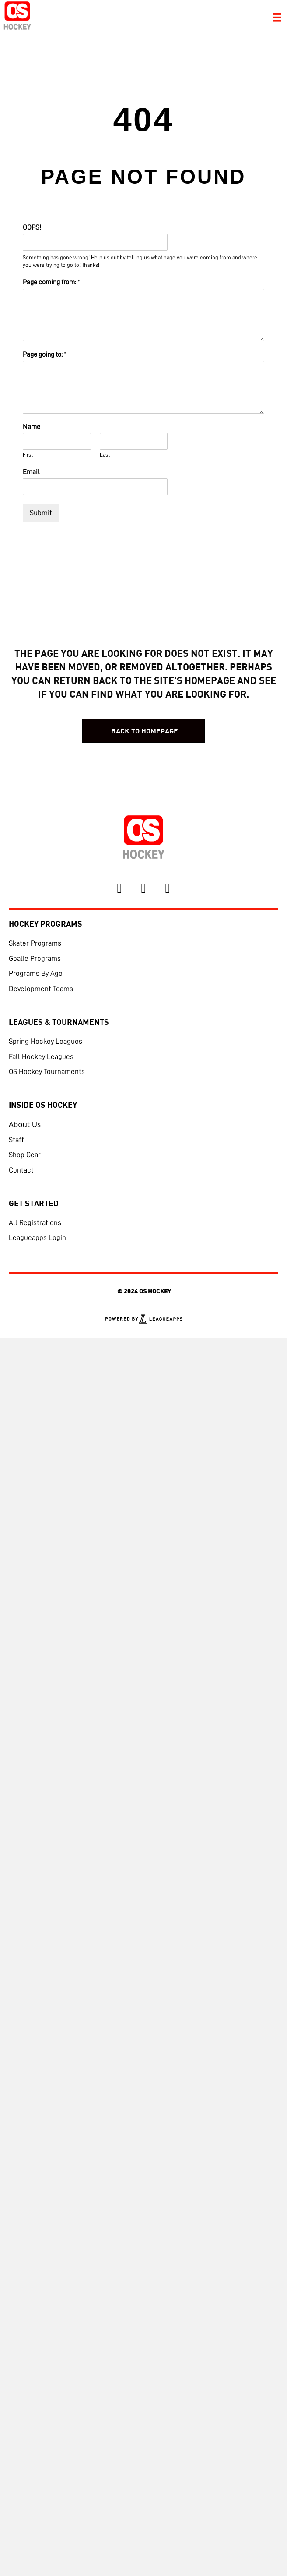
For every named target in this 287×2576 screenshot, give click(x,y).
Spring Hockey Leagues (45, 1041)
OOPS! (32, 227)
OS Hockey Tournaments (47, 1071)
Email (31, 471)
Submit (41, 513)
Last (105, 454)
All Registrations (35, 1222)
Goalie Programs (35, 958)
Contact (21, 1170)
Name (31, 426)
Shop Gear (25, 1155)
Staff (16, 1140)
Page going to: (44, 354)
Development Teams (41, 988)
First (28, 454)
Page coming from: (51, 282)
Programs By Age (36, 973)
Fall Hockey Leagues (41, 1056)
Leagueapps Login (37, 1237)
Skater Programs (35, 943)
